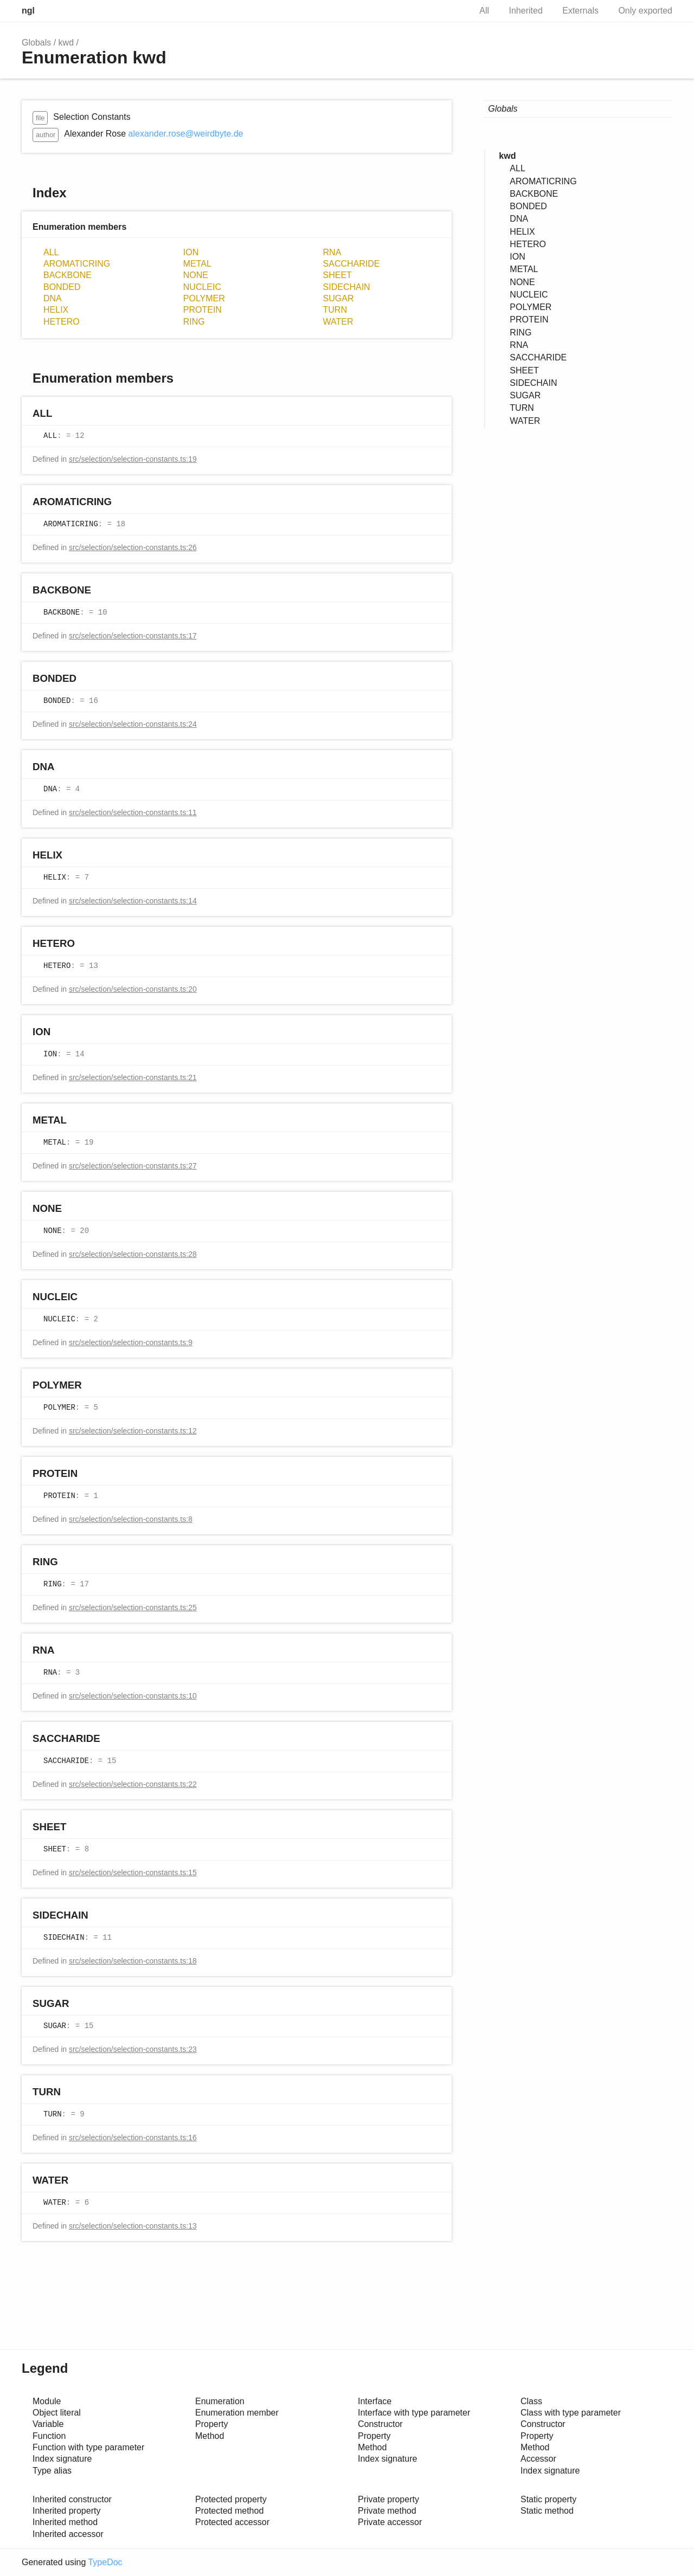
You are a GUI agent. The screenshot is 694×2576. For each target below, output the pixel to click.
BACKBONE (67, 275)
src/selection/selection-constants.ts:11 (133, 812)
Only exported (645, 10)
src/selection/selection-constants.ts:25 (133, 1607)
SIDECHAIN (346, 287)
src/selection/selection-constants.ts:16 (133, 2137)
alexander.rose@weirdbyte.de (185, 133)
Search (451, 11)
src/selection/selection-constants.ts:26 (133, 547)
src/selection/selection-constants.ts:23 (133, 2049)
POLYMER (204, 298)
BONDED (61, 287)
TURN (335, 309)
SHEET (337, 275)
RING (194, 321)
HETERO (61, 321)
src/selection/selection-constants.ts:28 (133, 1254)
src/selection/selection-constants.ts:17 (133, 635)
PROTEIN (202, 309)
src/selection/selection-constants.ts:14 (133, 900)
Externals (580, 10)
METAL (197, 263)
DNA (52, 298)
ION (190, 252)
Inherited (526, 10)
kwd (66, 42)
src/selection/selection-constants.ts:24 (133, 724)
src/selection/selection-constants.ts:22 (133, 1784)
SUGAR (338, 298)
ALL (51, 252)
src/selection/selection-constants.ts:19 (133, 459)
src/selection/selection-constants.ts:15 (133, 1872)
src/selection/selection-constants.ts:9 (130, 1342)
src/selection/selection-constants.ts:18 (133, 1961)
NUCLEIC (202, 287)
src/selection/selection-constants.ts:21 (133, 1077)
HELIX (55, 309)
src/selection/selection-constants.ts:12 (133, 1430)
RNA (332, 252)
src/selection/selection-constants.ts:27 (133, 1165)
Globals (36, 42)
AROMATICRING (76, 263)
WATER (338, 321)
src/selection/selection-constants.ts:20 (133, 989)
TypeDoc (105, 2562)
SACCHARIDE (351, 263)
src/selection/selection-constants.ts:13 (133, 2226)
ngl (28, 10)
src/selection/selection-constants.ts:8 (130, 1519)
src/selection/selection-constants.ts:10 (133, 1695)
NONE (195, 275)
